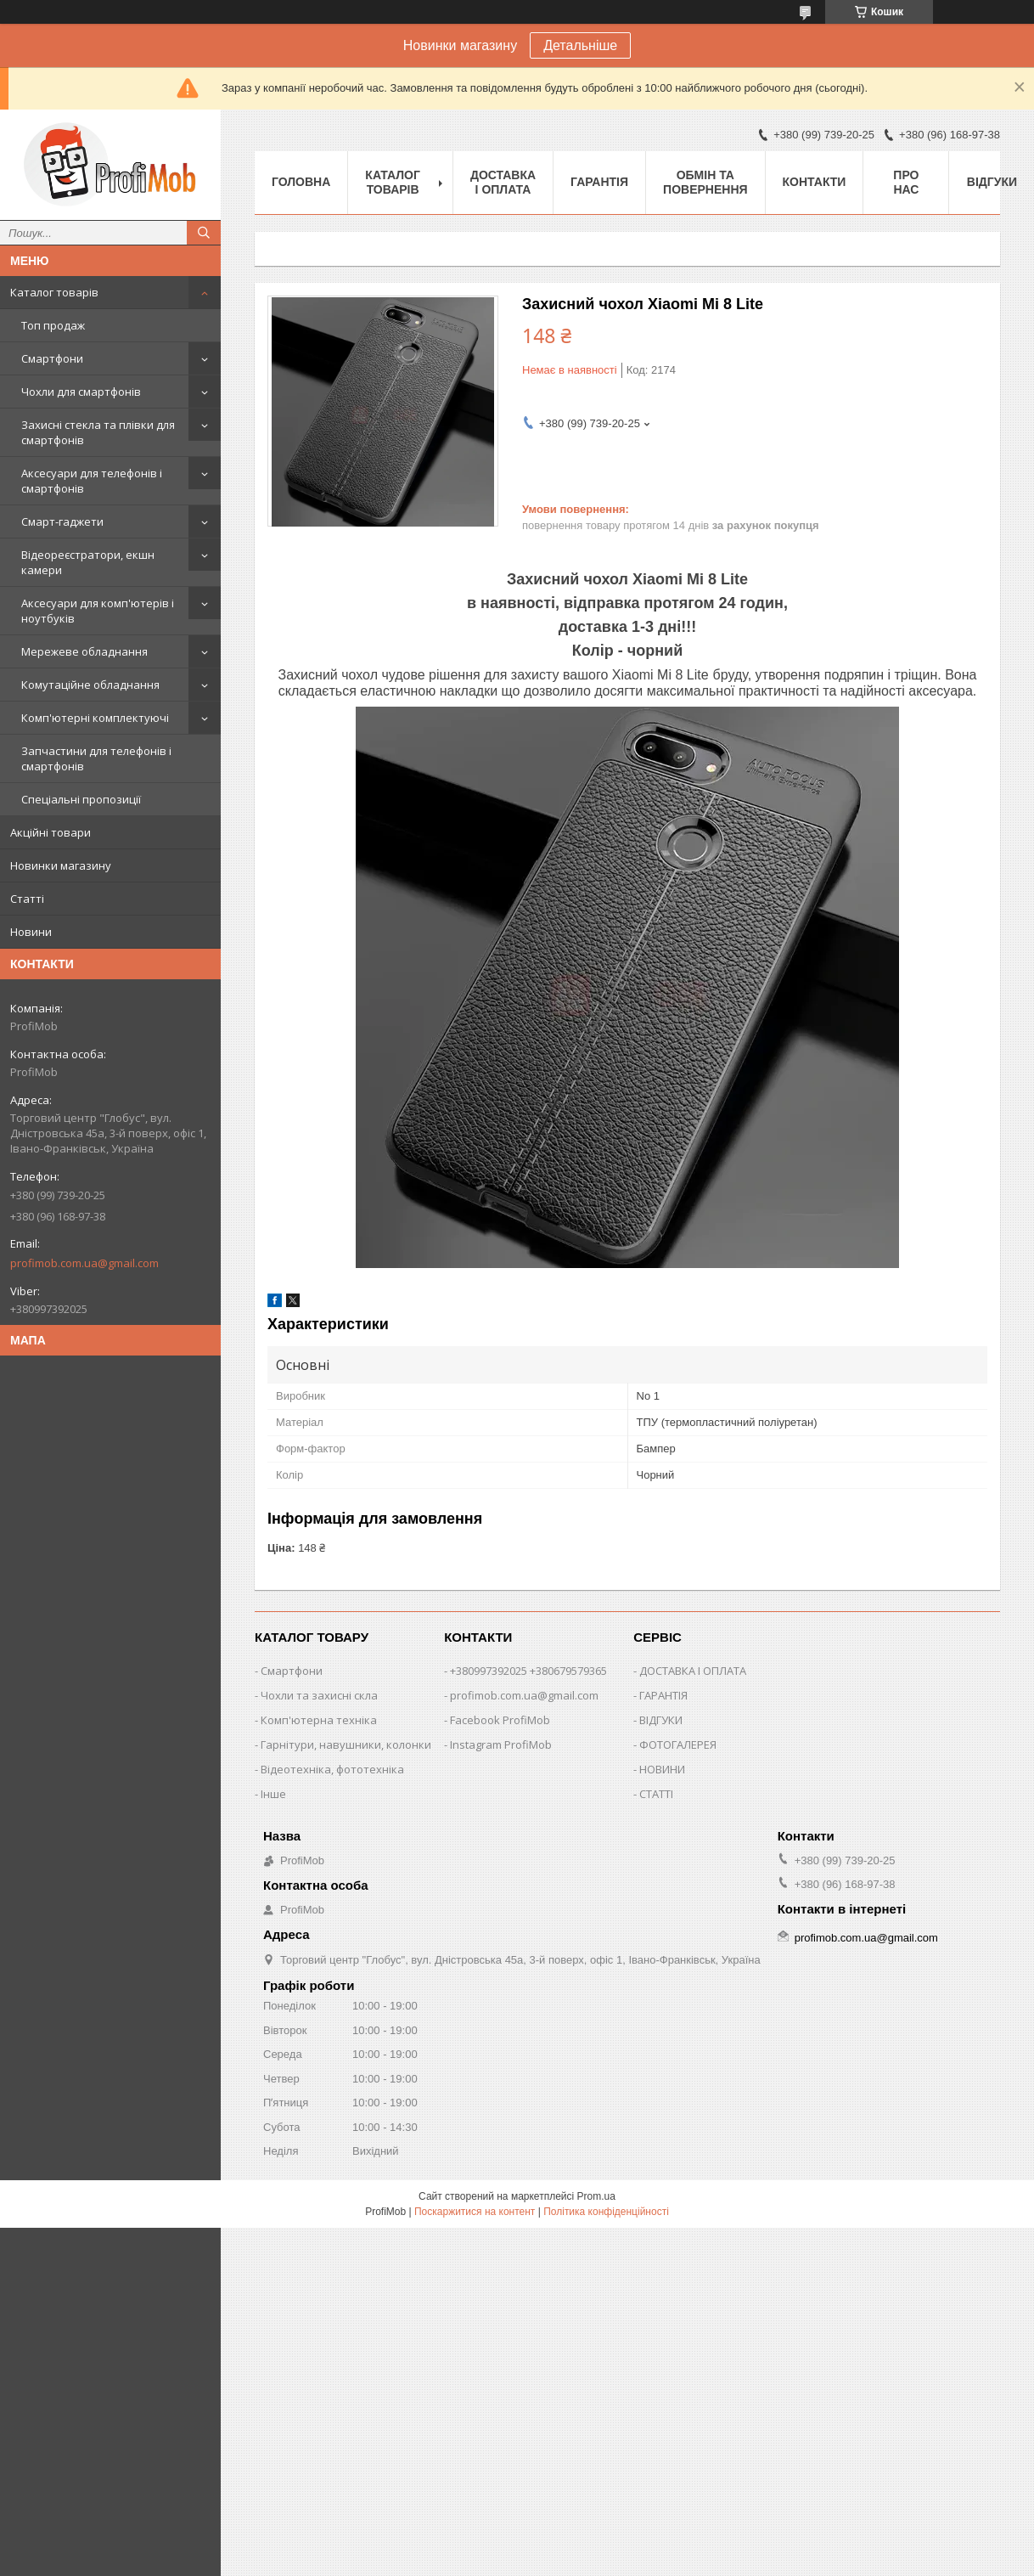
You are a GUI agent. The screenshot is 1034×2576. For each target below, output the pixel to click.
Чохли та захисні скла (319, 1695)
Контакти (814, 182)
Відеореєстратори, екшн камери (88, 562)
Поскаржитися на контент (474, 2212)
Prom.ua (596, 2196)
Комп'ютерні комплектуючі (95, 717)
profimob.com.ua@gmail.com (84, 1263)
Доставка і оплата (503, 182)
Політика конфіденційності (606, 2212)
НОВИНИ (662, 1769)
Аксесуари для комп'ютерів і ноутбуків (97, 610)
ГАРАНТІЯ (663, 1695)
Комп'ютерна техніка (319, 1720)
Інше (273, 1793)
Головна (301, 182)
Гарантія (599, 182)
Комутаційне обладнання (90, 684)
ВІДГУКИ (661, 1720)
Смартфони (52, 358)
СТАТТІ (656, 1793)
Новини (31, 931)
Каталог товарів (54, 292)
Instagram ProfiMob (501, 1744)
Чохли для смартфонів (81, 391)
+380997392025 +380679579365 (528, 1670)
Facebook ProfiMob (500, 1720)
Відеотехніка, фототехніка (332, 1769)
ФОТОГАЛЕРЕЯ (677, 1744)
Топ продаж (53, 325)
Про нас (906, 182)
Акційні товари (50, 832)
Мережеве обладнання (84, 651)
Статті (27, 898)
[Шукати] (204, 232)
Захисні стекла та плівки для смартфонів (98, 432)
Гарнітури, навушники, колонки (346, 1744)
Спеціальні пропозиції (81, 799)
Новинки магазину (60, 865)
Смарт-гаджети (62, 521)
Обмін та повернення (705, 182)
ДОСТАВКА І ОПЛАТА (692, 1670)
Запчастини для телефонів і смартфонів (96, 758)
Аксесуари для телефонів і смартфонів (91, 480)
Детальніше (580, 45)
